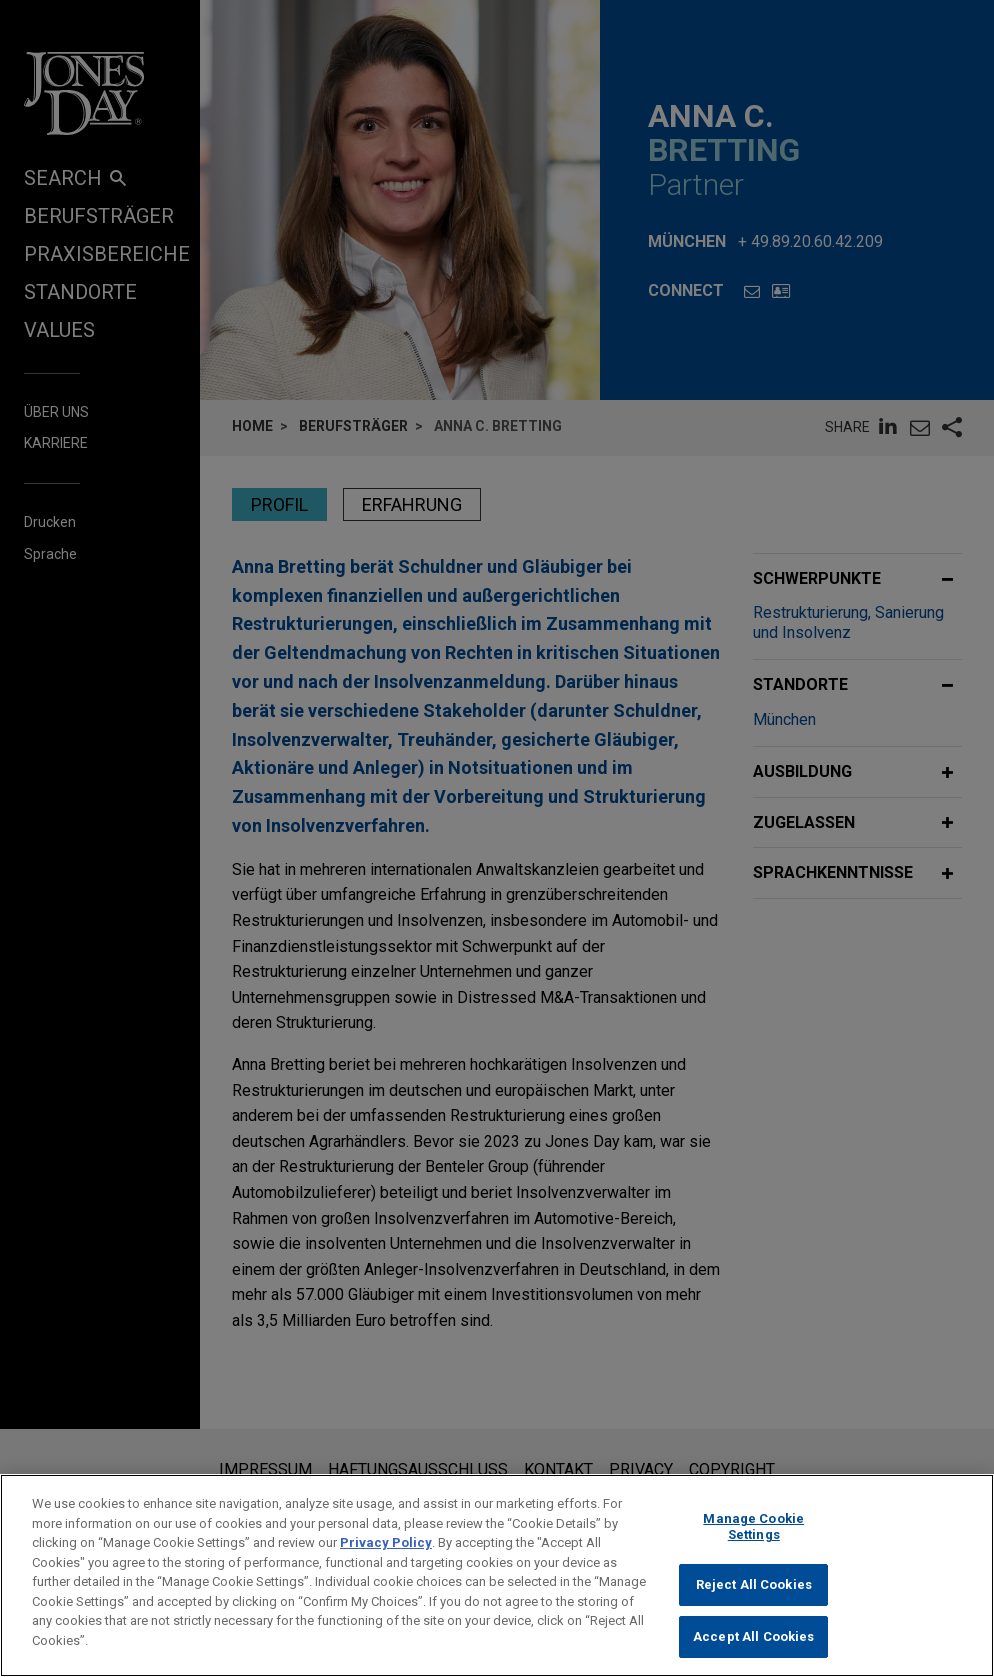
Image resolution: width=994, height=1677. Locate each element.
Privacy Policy (386, 1566)
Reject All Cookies (754, 1608)
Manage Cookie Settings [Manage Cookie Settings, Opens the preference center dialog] (753, 1550)
